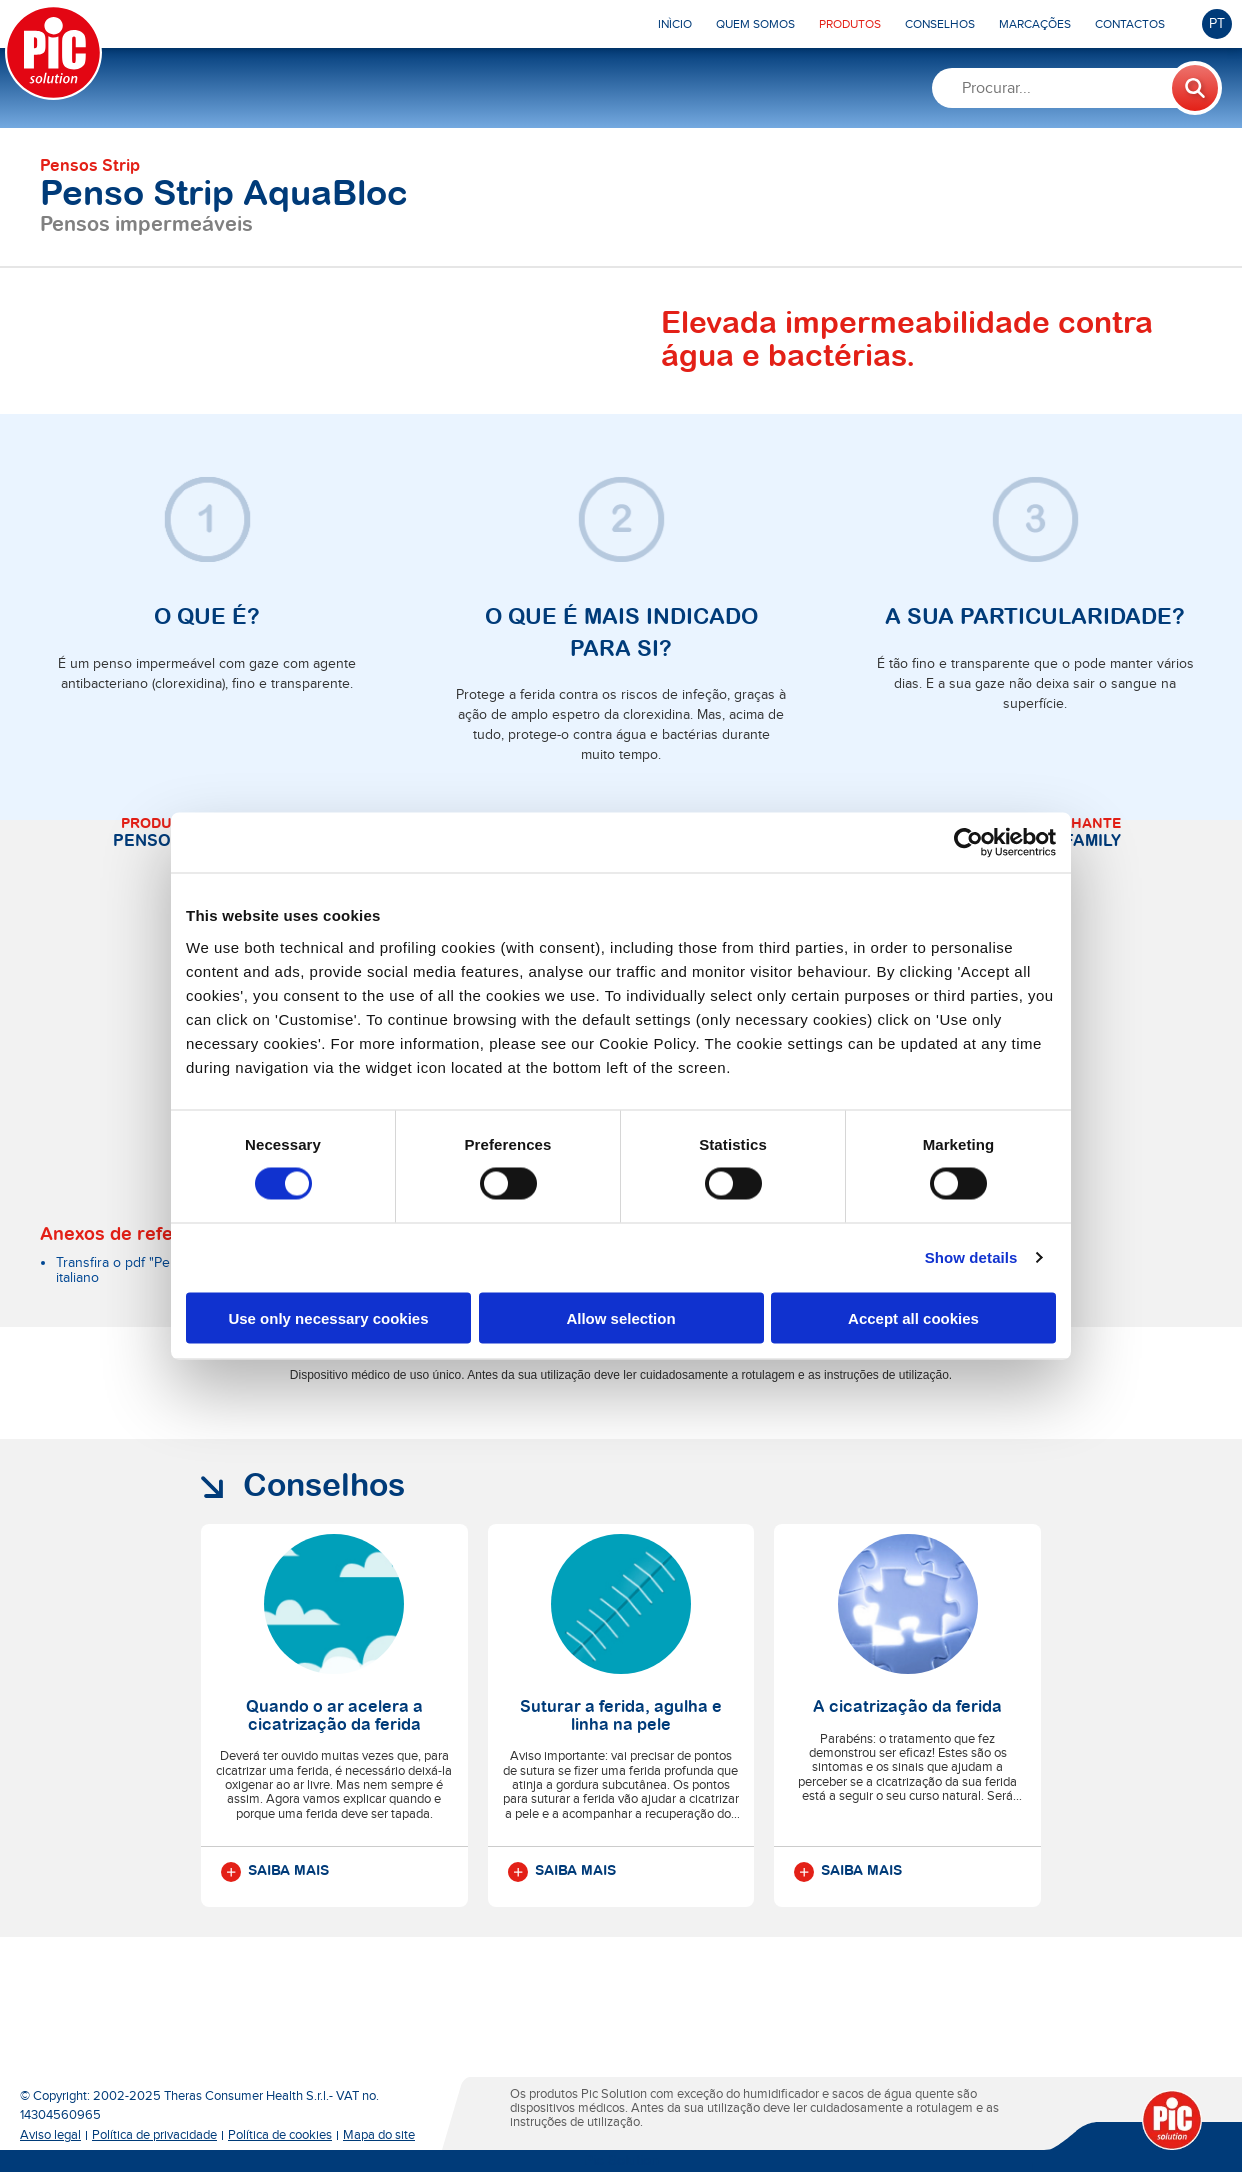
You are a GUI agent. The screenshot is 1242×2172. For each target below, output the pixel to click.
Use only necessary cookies (328, 1317)
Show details (971, 1257)
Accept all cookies (913, 1317)
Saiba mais (275, 1872)
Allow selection (620, 1317)
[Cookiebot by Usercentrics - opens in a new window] (968, 843)
